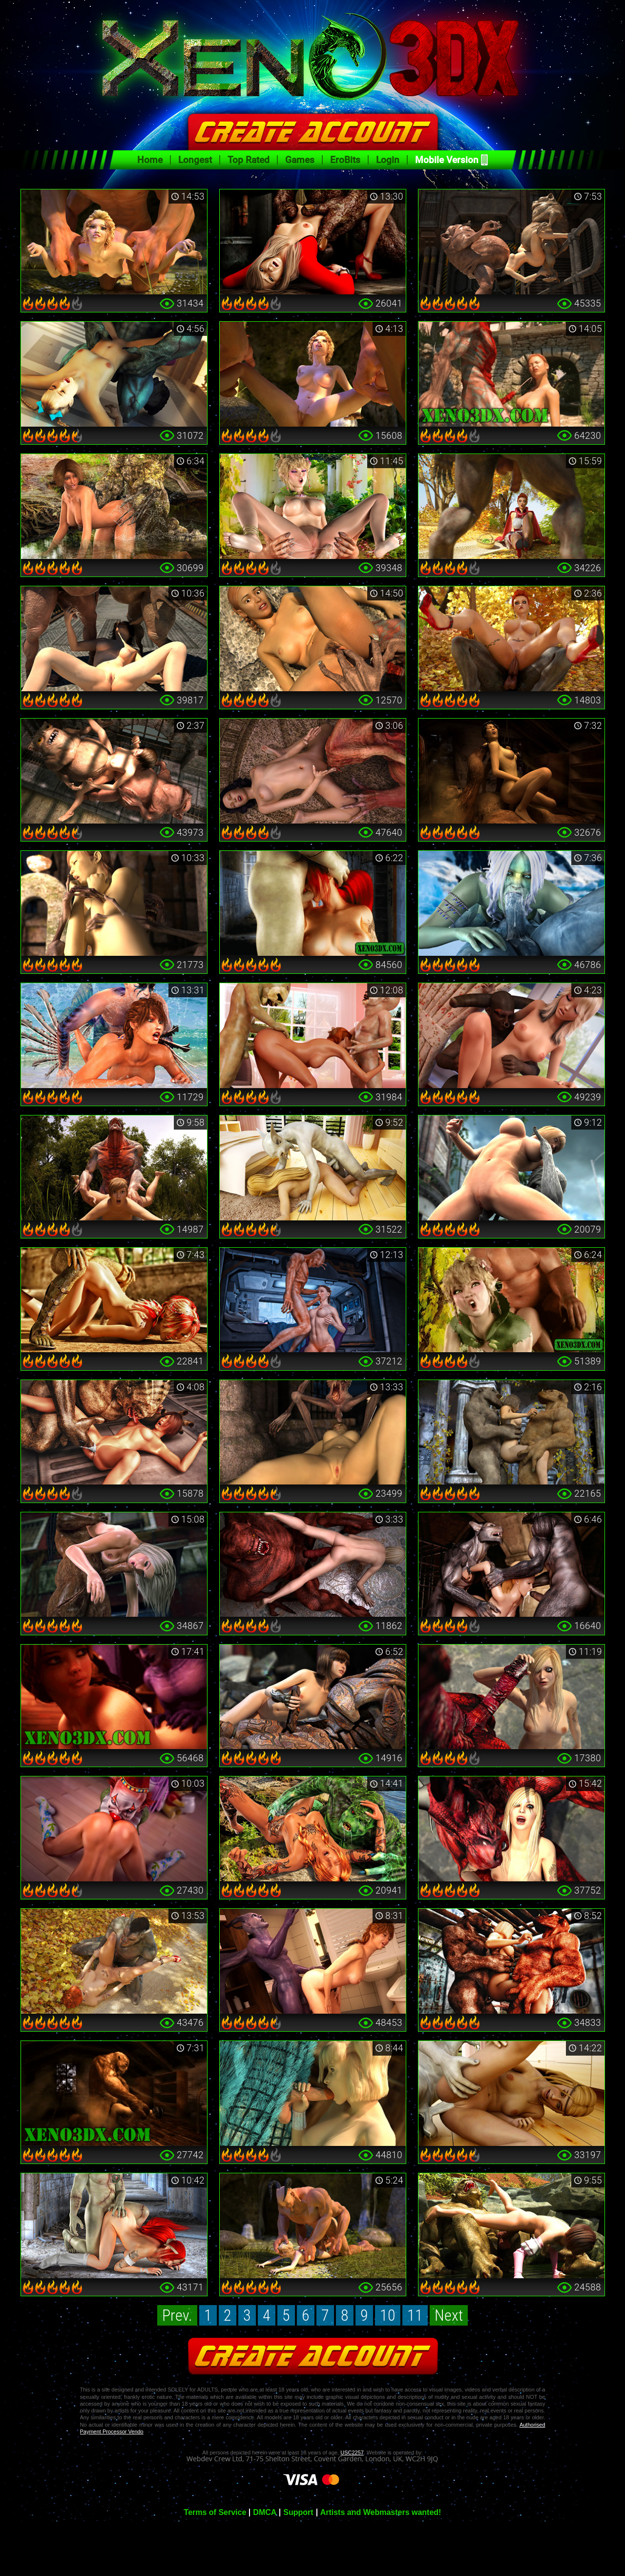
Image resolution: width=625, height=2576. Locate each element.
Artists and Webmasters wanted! (380, 2512)
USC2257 (352, 2452)
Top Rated (249, 159)
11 (415, 2315)
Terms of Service (215, 2512)
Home (150, 159)
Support (298, 2512)
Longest (195, 159)
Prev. (177, 2315)
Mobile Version (447, 159)
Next (449, 2315)
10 (388, 2315)
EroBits (345, 159)
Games (299, 159)
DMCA (264, 2512)
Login (387, 159)
